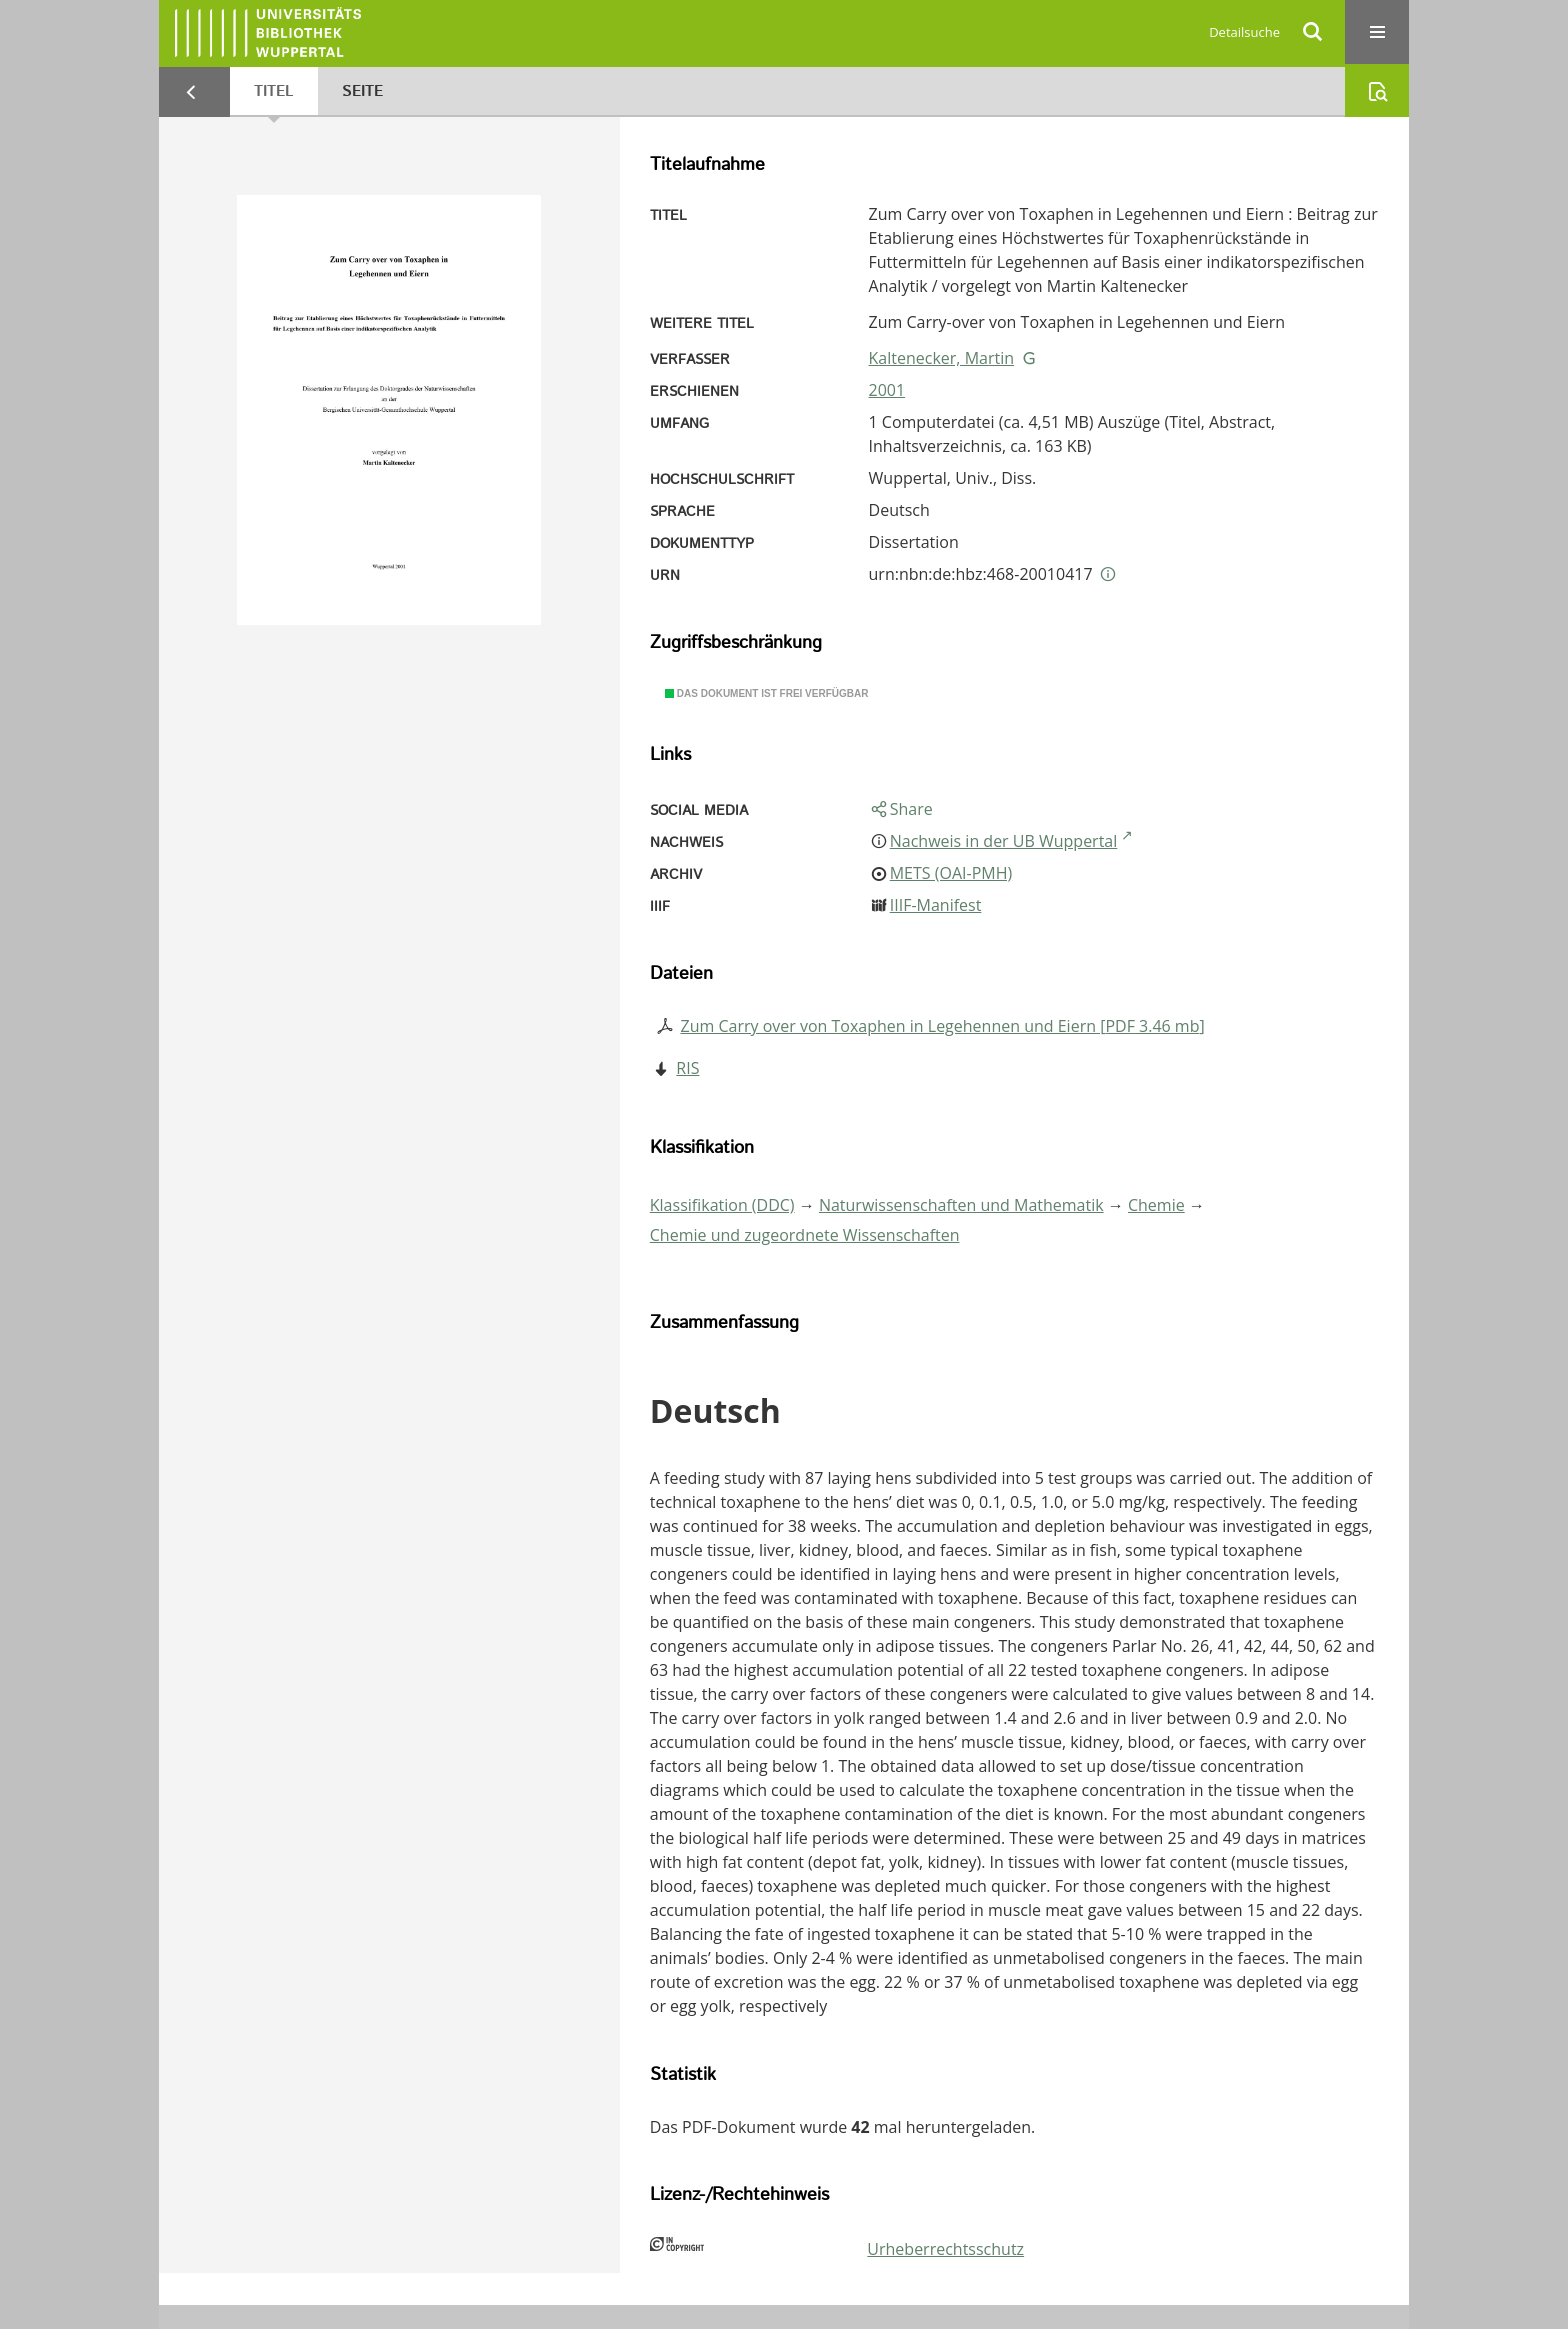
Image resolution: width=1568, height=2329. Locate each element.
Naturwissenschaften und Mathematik (961, 1205)
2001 (887, 390)
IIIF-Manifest (936, 905)
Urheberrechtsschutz (945, 2249)
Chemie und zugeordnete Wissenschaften (805, 1235)
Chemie (1156, 1205)
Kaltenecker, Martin (941, 358)
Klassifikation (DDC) (722, 1205)
